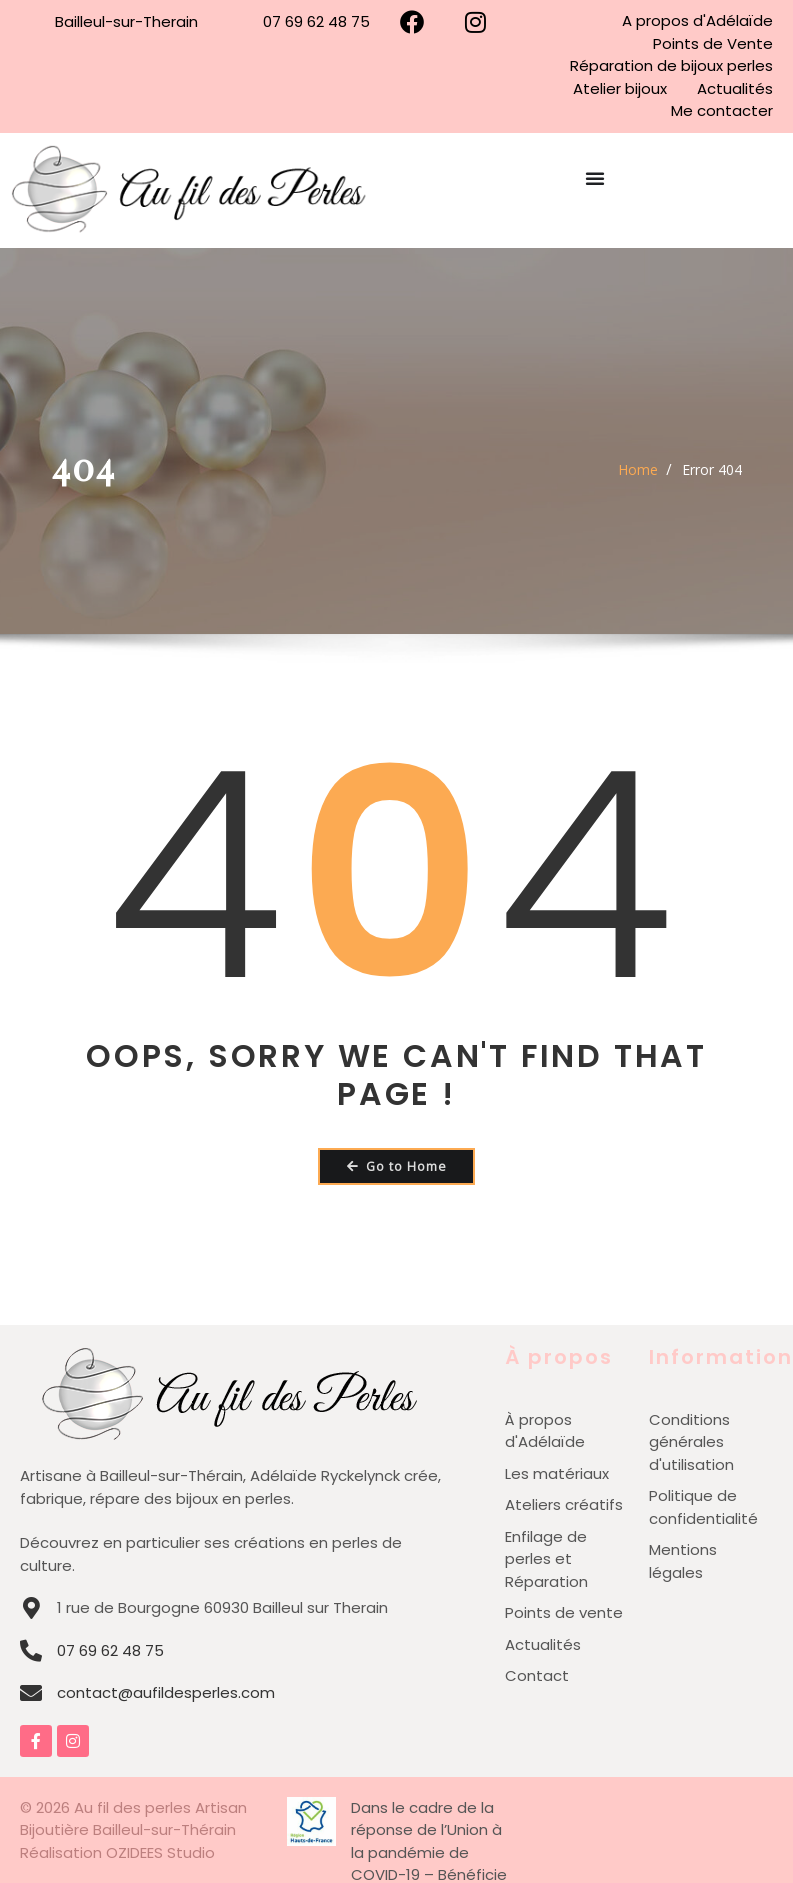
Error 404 (712, 469)
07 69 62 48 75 (110, 1650)
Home (638, 469)
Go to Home (397, 1166)
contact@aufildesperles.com (166, 1692)
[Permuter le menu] (595, 190)
